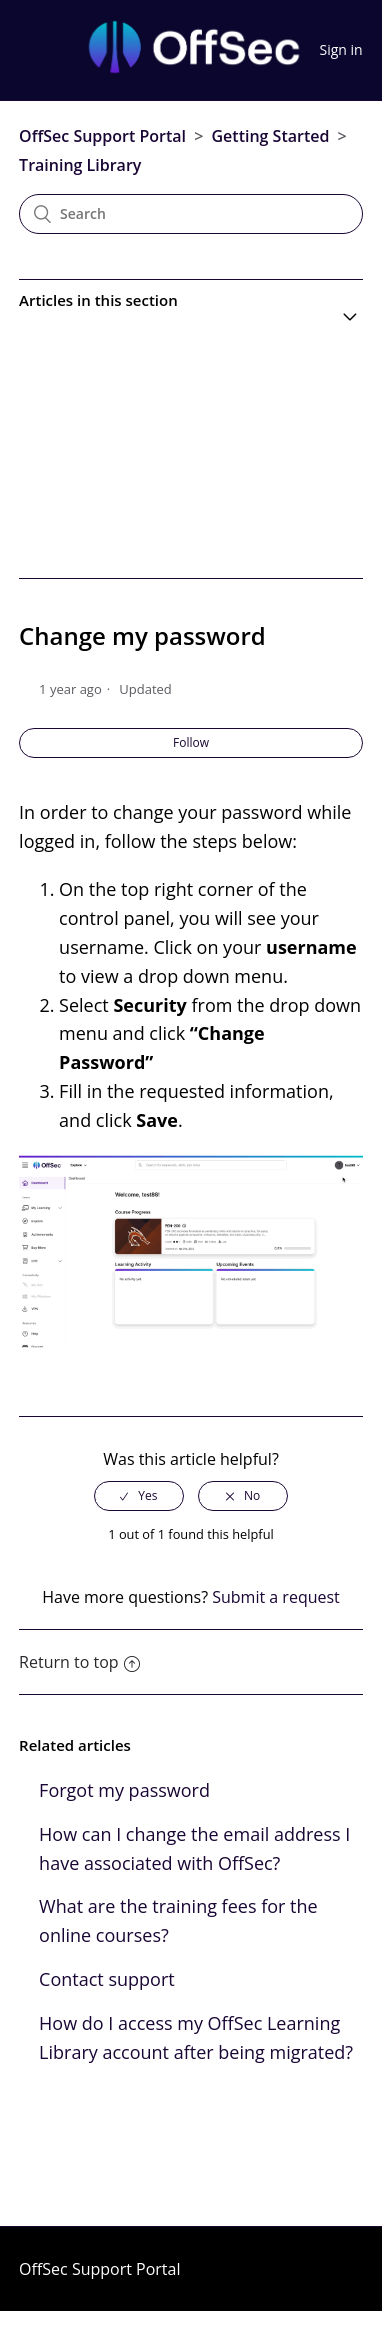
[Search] (191, 214)
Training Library (80, 165)
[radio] (139, 1496)
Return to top (79, 1662)
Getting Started (270, 136)
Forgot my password (124, 1790)
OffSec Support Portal (102, 136)
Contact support (107, 1979)
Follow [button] (191, 742)
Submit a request (276, 1597)
